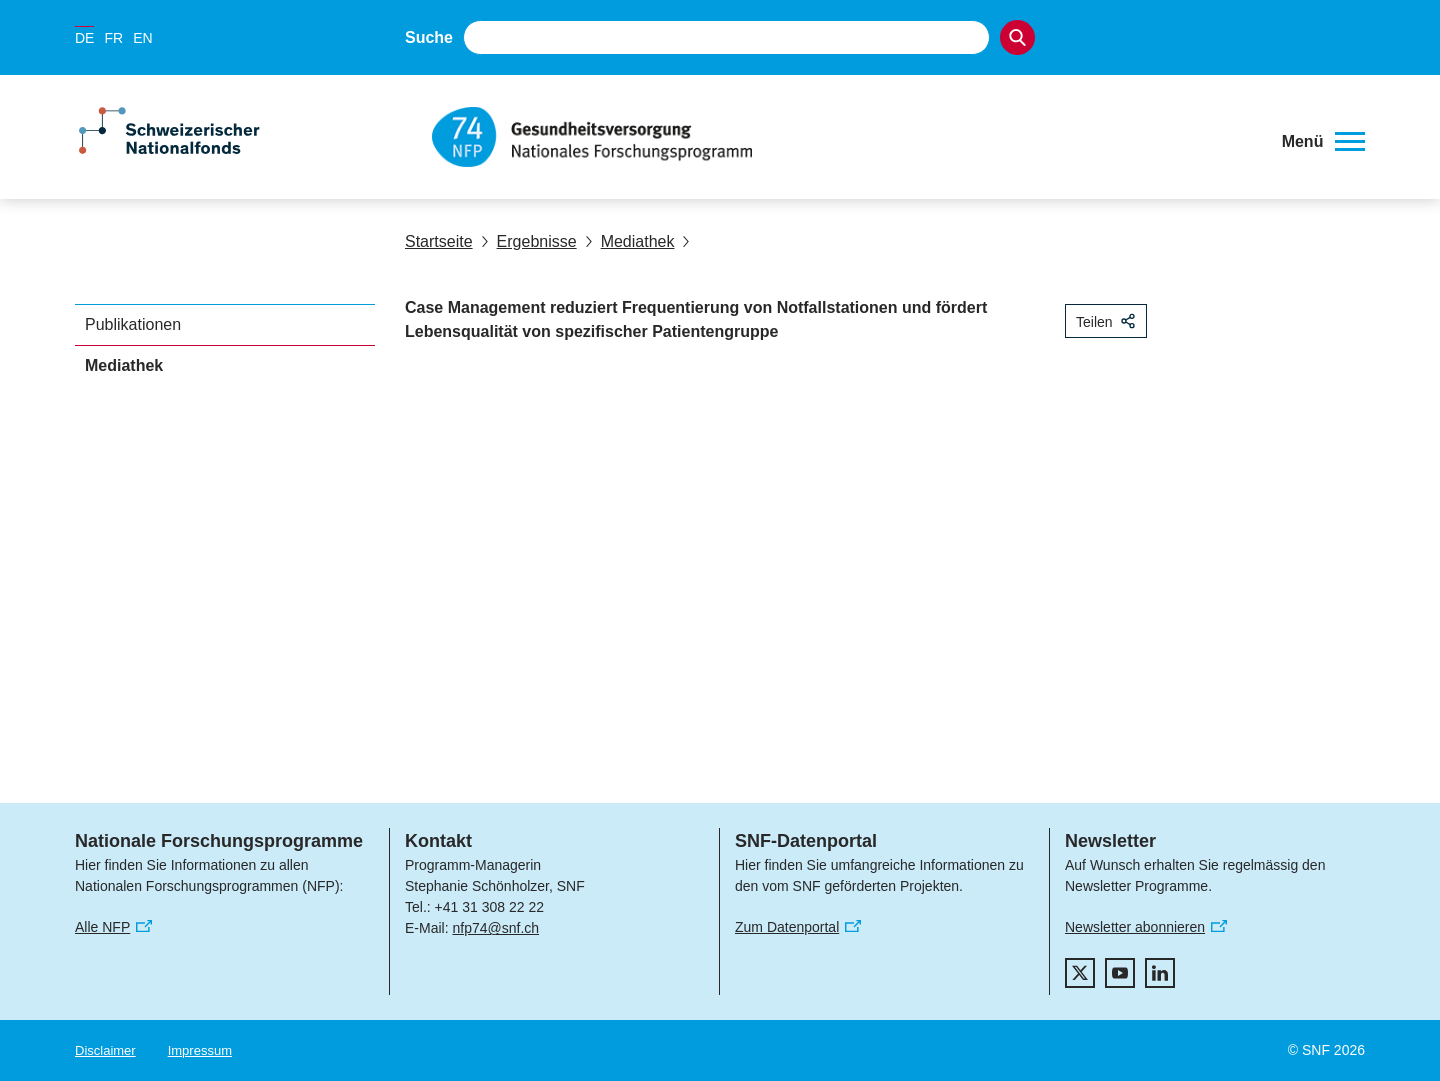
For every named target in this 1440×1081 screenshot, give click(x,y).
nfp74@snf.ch (495, 928)
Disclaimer (105, 1050)
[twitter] (1080, 973)
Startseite (439, 241)
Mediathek (630, 241)
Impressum (200, 1050)
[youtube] (1120, 973)
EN (142, 38)
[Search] (1017, 37)
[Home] (844, 137)
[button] (1323, 142)
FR (113, 38)
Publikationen (133, 324)
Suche (429, 37)
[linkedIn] (1160, 973)
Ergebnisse (529, 241)
